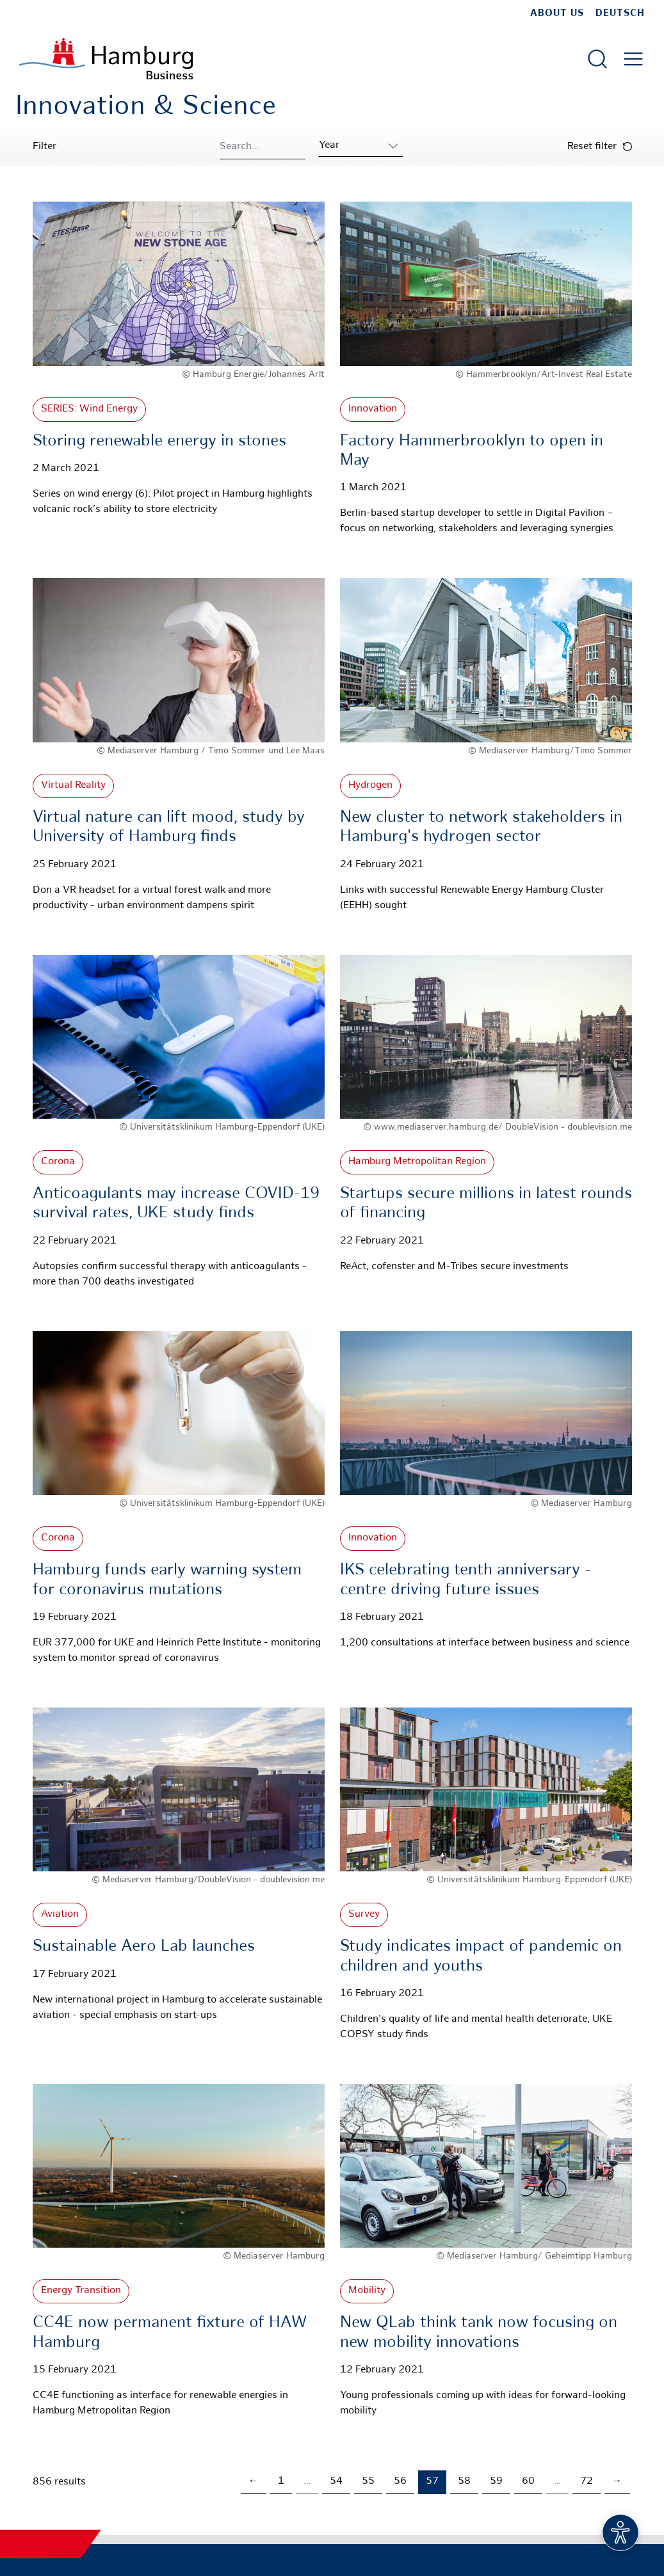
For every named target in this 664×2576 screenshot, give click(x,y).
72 (586, 2481)
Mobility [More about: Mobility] (366, 2291)
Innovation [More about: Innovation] (372, 409)
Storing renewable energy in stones (159, 441)
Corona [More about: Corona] (58, 1162)
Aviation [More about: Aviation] (60, 1914)
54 (336, 2481)
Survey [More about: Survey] (364, 1914)
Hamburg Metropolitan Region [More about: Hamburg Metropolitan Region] (417, 1162)
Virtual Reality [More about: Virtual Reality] (73, 785)
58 (464, 2481)
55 (368, 2481)
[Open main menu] (633, 58)
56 (400, 2481)
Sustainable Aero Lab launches (144, 1947)
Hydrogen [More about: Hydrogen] (370, 785)
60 (528, 2481)
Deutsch (620, 13)
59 (496, 2481)
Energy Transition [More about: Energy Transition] (81, 2291)
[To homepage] (106, 58)
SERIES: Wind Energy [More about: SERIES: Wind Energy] (89, 409)
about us (557, 13)
